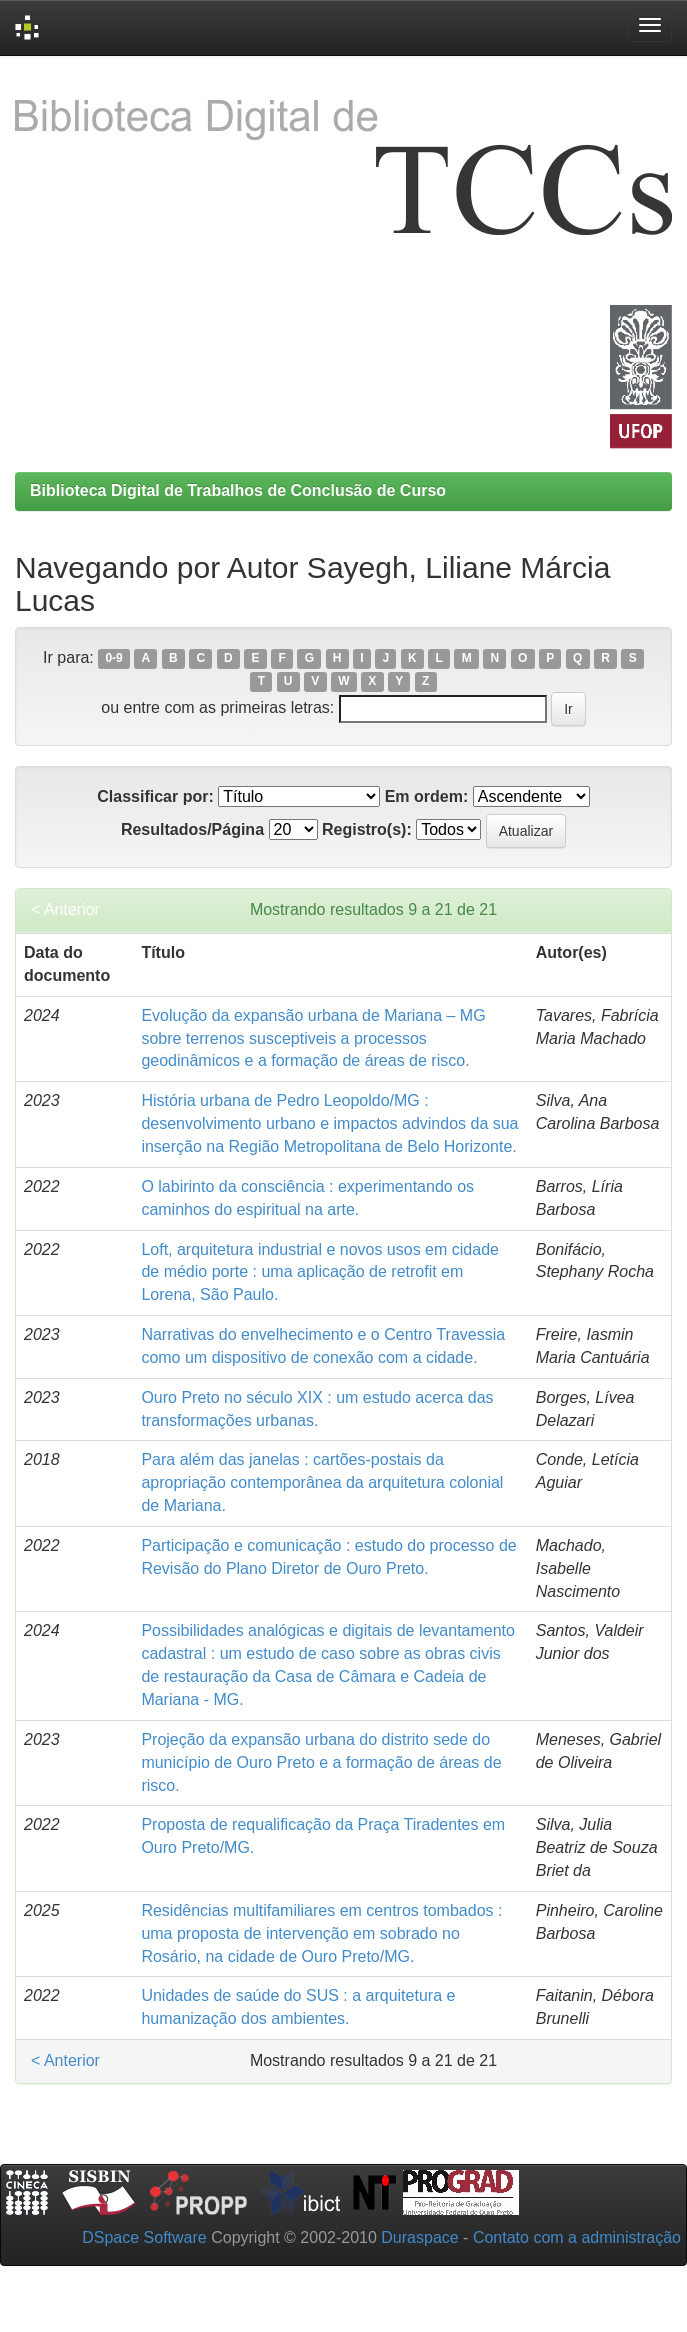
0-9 (113, 659)
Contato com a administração (577, 2237)
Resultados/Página (192, 829)
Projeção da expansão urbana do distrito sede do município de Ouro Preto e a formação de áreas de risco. (321, 1762)
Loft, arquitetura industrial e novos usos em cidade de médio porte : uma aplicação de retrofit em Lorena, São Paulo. (320, 1272)
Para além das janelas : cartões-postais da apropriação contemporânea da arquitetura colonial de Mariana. (322, 1482)
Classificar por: (155, 796)
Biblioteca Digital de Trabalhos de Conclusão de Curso (238, 490)
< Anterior (65, 909)
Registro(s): (367, 829)
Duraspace (419, 2237)
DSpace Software (144, 2237)
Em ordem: (427, 796)
